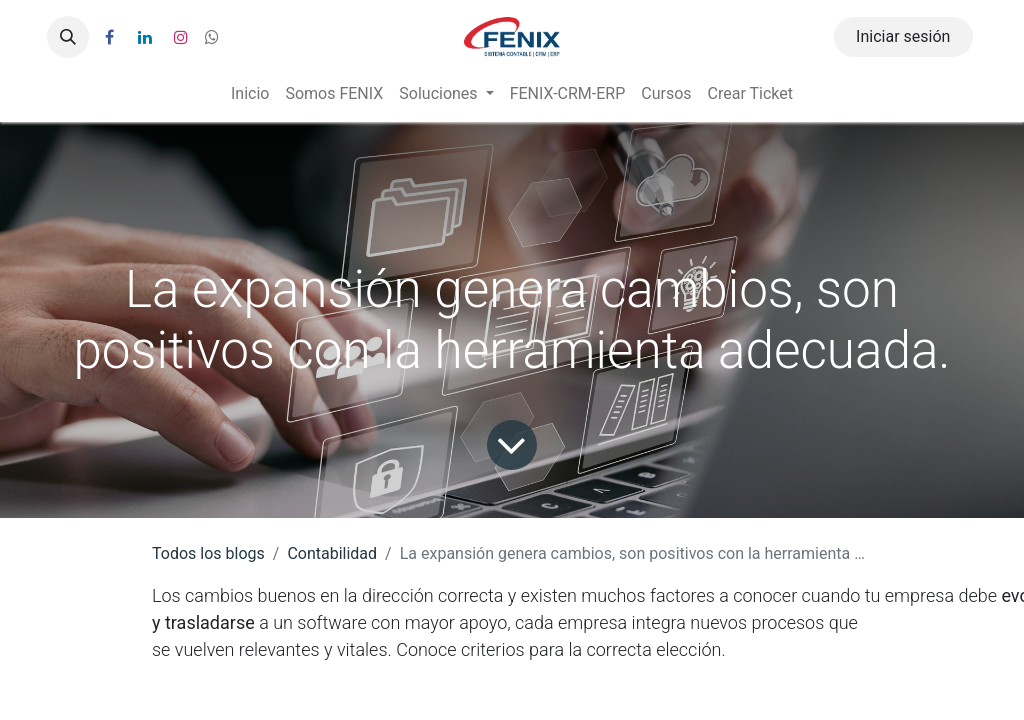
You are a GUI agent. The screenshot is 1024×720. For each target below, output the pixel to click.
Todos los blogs (208, 553)
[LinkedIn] (145, 37)
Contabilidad (332, 553)
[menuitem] (250, 94)
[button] (68, 37)
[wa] (212, 37)
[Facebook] (109, 37)
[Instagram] (181, 37)
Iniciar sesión (903, 36)
